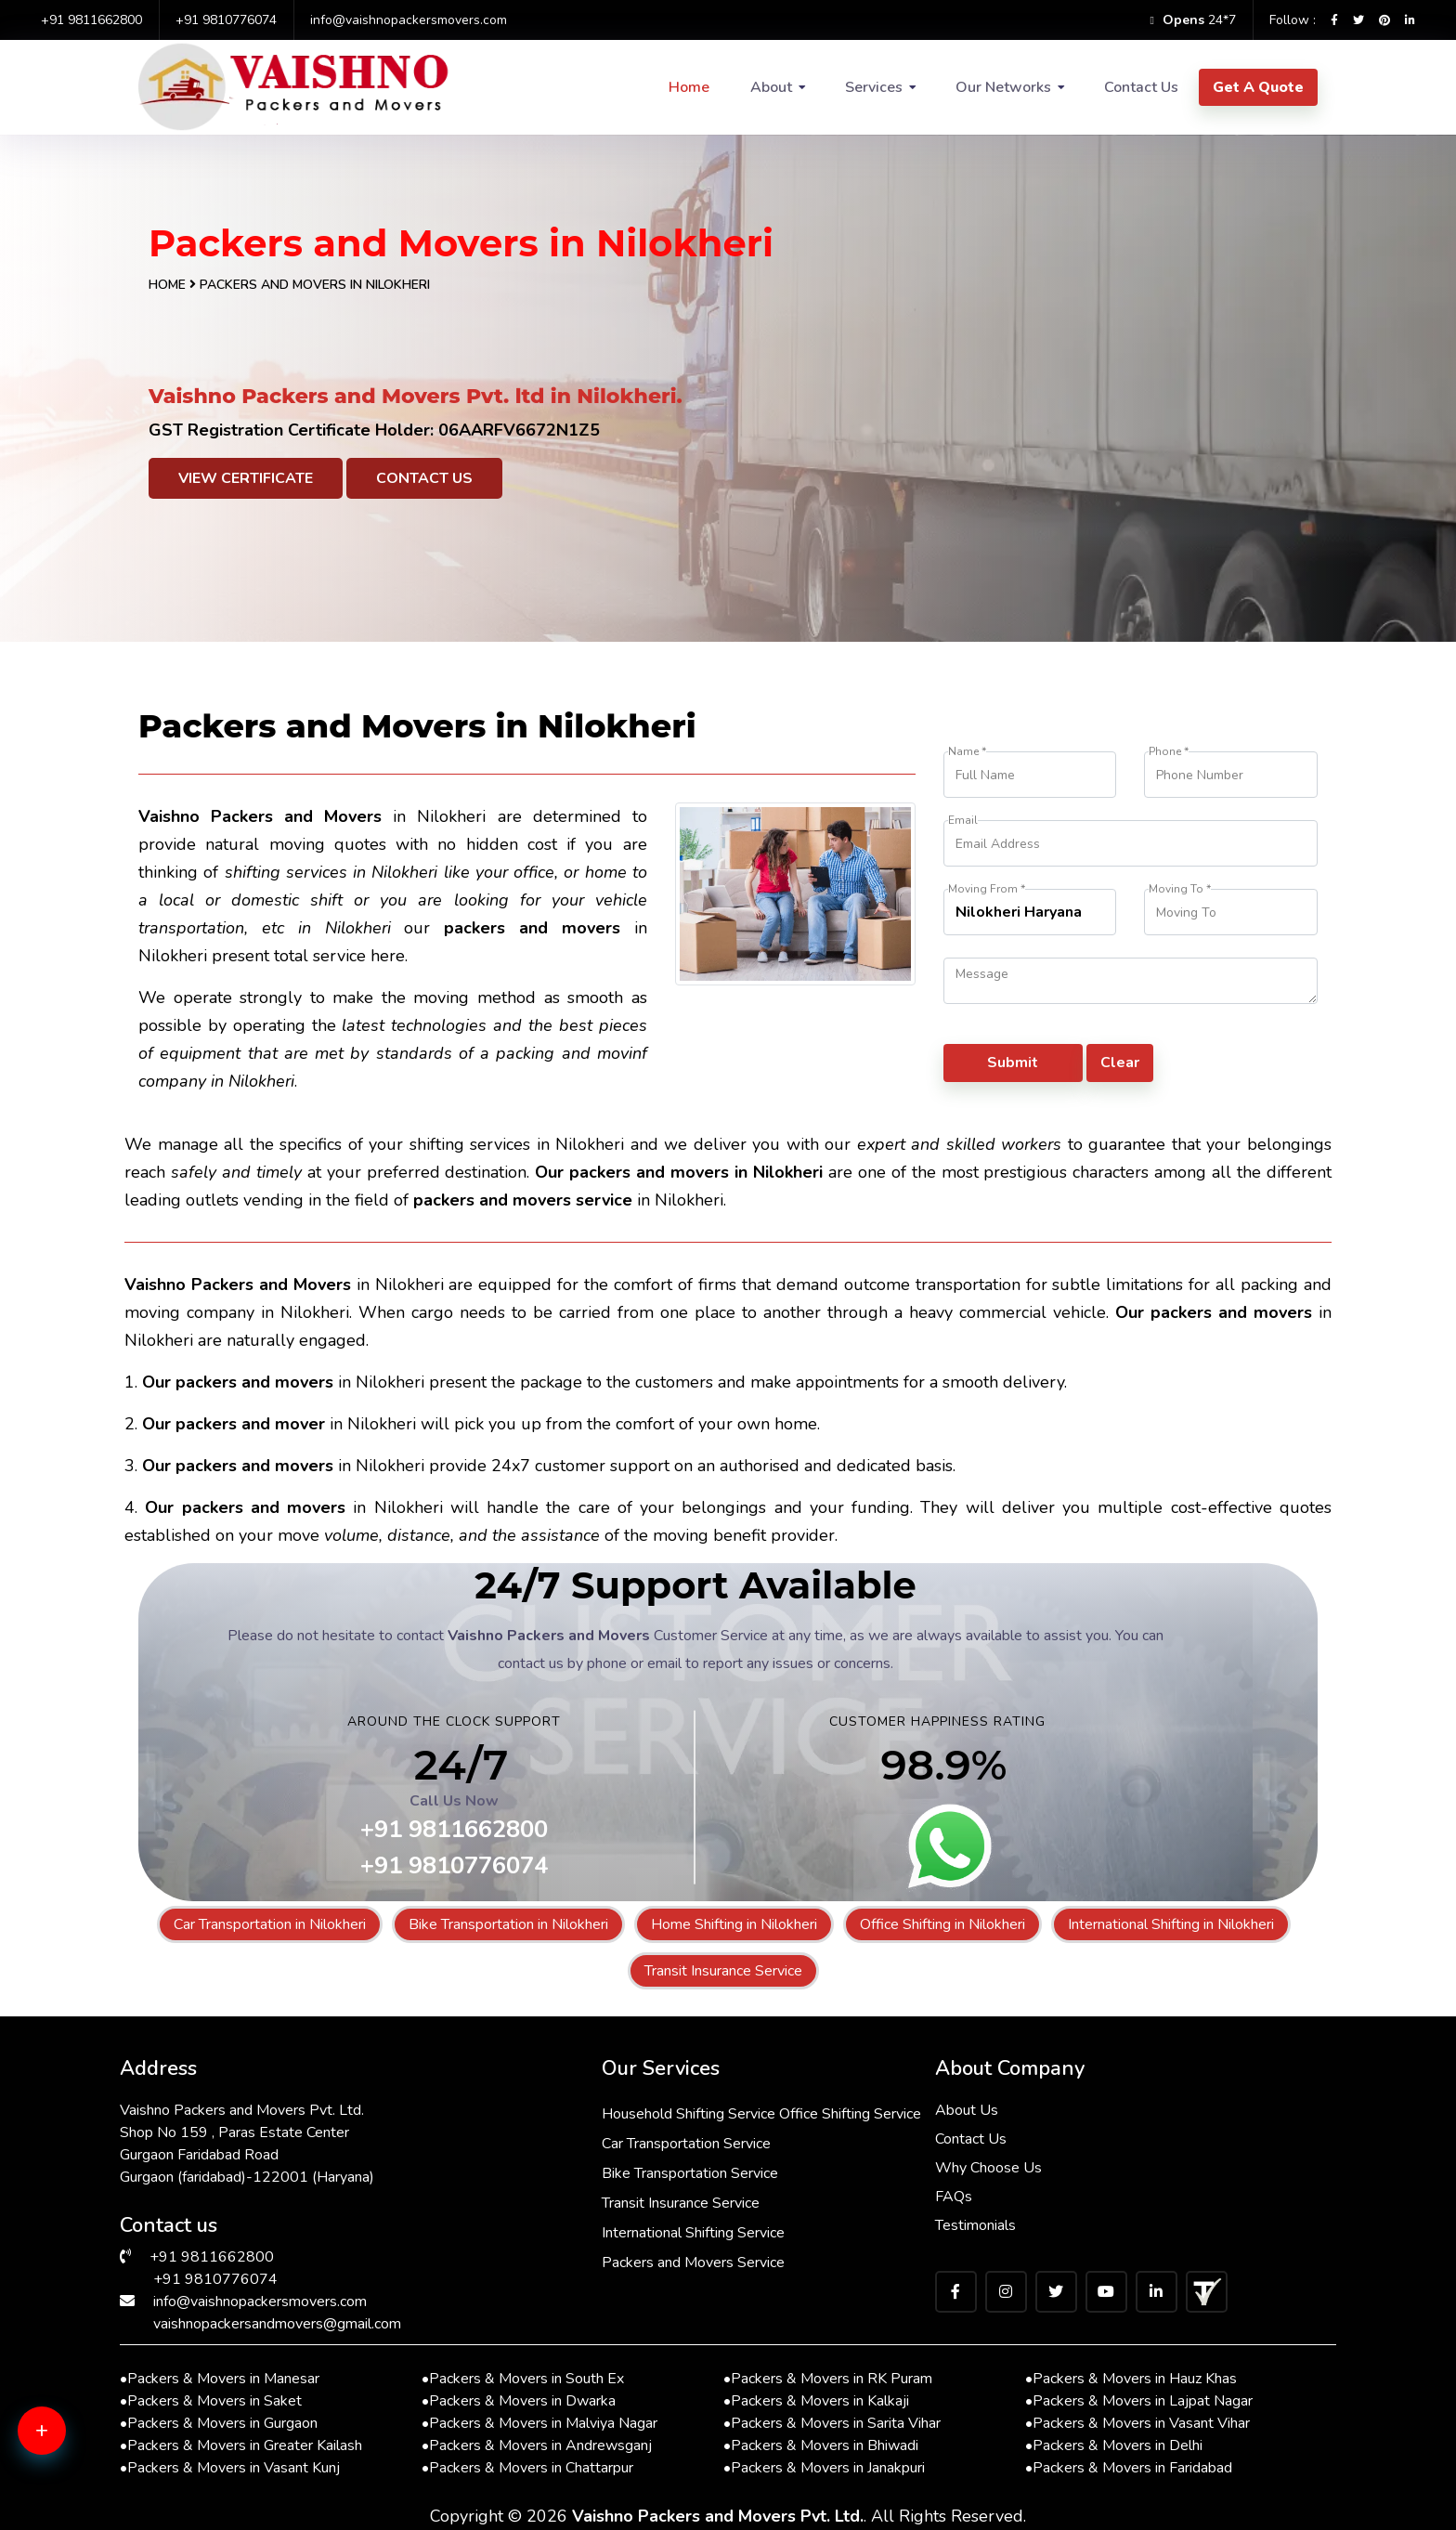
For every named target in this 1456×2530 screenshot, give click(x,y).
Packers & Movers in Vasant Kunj (230, 2468)
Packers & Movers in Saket (211, 2401)
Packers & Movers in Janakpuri (824, 2468)
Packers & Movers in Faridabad (1128, 2468)
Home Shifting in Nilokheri (734, 1924)
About (771, 87)
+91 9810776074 (226, 20)
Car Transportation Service (686, 2143)
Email (963, 821)
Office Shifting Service (850, 2114)
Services (874, 87)
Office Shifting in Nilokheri (942, 1924)
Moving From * (986, 889)
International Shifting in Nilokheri (1171, 1924)
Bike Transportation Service (690, 2173)
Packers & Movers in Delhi (1113, 2445)
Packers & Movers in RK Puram (827, 2378)
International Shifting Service (693, 2233)
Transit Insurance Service (723, 1971)
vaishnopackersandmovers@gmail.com (277, 2324)
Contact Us (1141, 87)
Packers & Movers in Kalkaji (816, 2401)
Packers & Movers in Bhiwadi (820, 2445)
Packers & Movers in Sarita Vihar (832, 2423)
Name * (967, 752)
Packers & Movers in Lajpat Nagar (1139, 2401)
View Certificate (245, 478)
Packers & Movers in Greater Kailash (241, 2445)
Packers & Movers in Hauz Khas (1131, 2378)
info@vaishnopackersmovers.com (408, 20)
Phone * (1169, 752)
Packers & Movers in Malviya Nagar (539, 2423)
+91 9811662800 (91, 20)
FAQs (953, 2196)
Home (689, 87)
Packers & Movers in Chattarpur (527, 2468)
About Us (966, 2110)
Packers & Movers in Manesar (219, 2378)
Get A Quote (1258, 87)
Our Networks (1003, 87)
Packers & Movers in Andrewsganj (537, 2445)
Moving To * (1180, 889)
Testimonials (975, 2225)
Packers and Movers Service (693, 2262)
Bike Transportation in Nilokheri (508, 1924)
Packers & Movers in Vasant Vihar (1137, 2423)
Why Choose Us (988, 2168)
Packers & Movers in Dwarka (519, 2401)
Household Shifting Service (688, 2114)
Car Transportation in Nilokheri (270, 1924)
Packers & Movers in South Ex (523, 2378)
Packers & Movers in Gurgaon (219, 2423)
